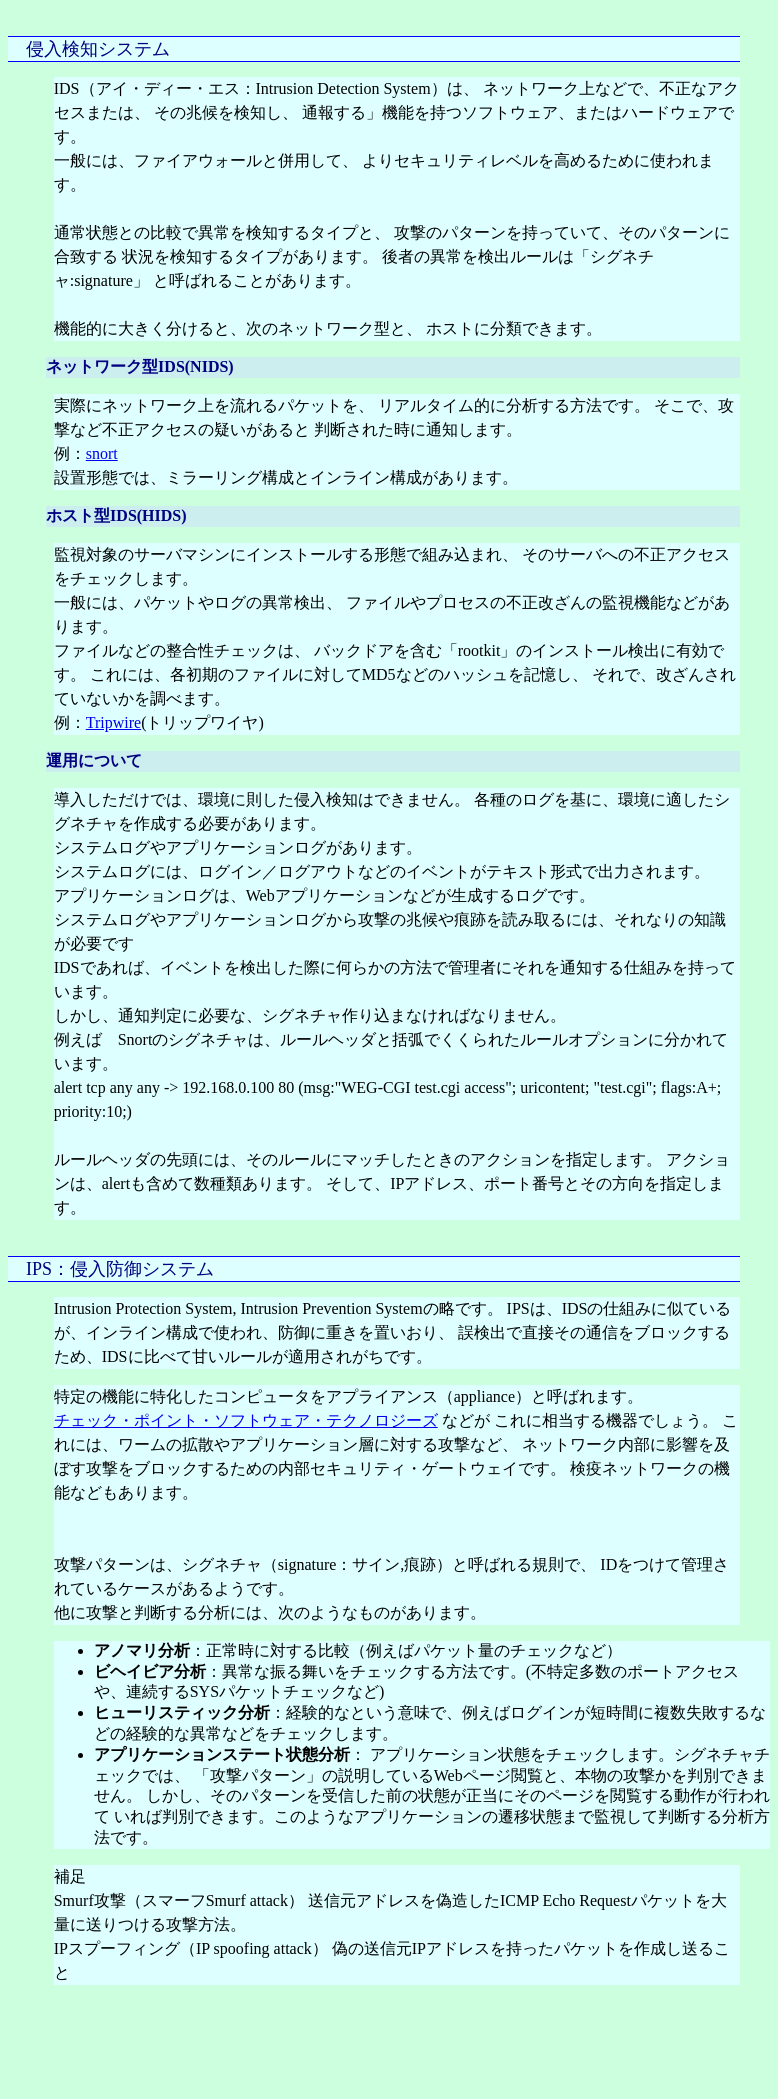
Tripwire (113, 722)
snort (102, 453)
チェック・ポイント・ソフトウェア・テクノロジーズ (246, 1420)
